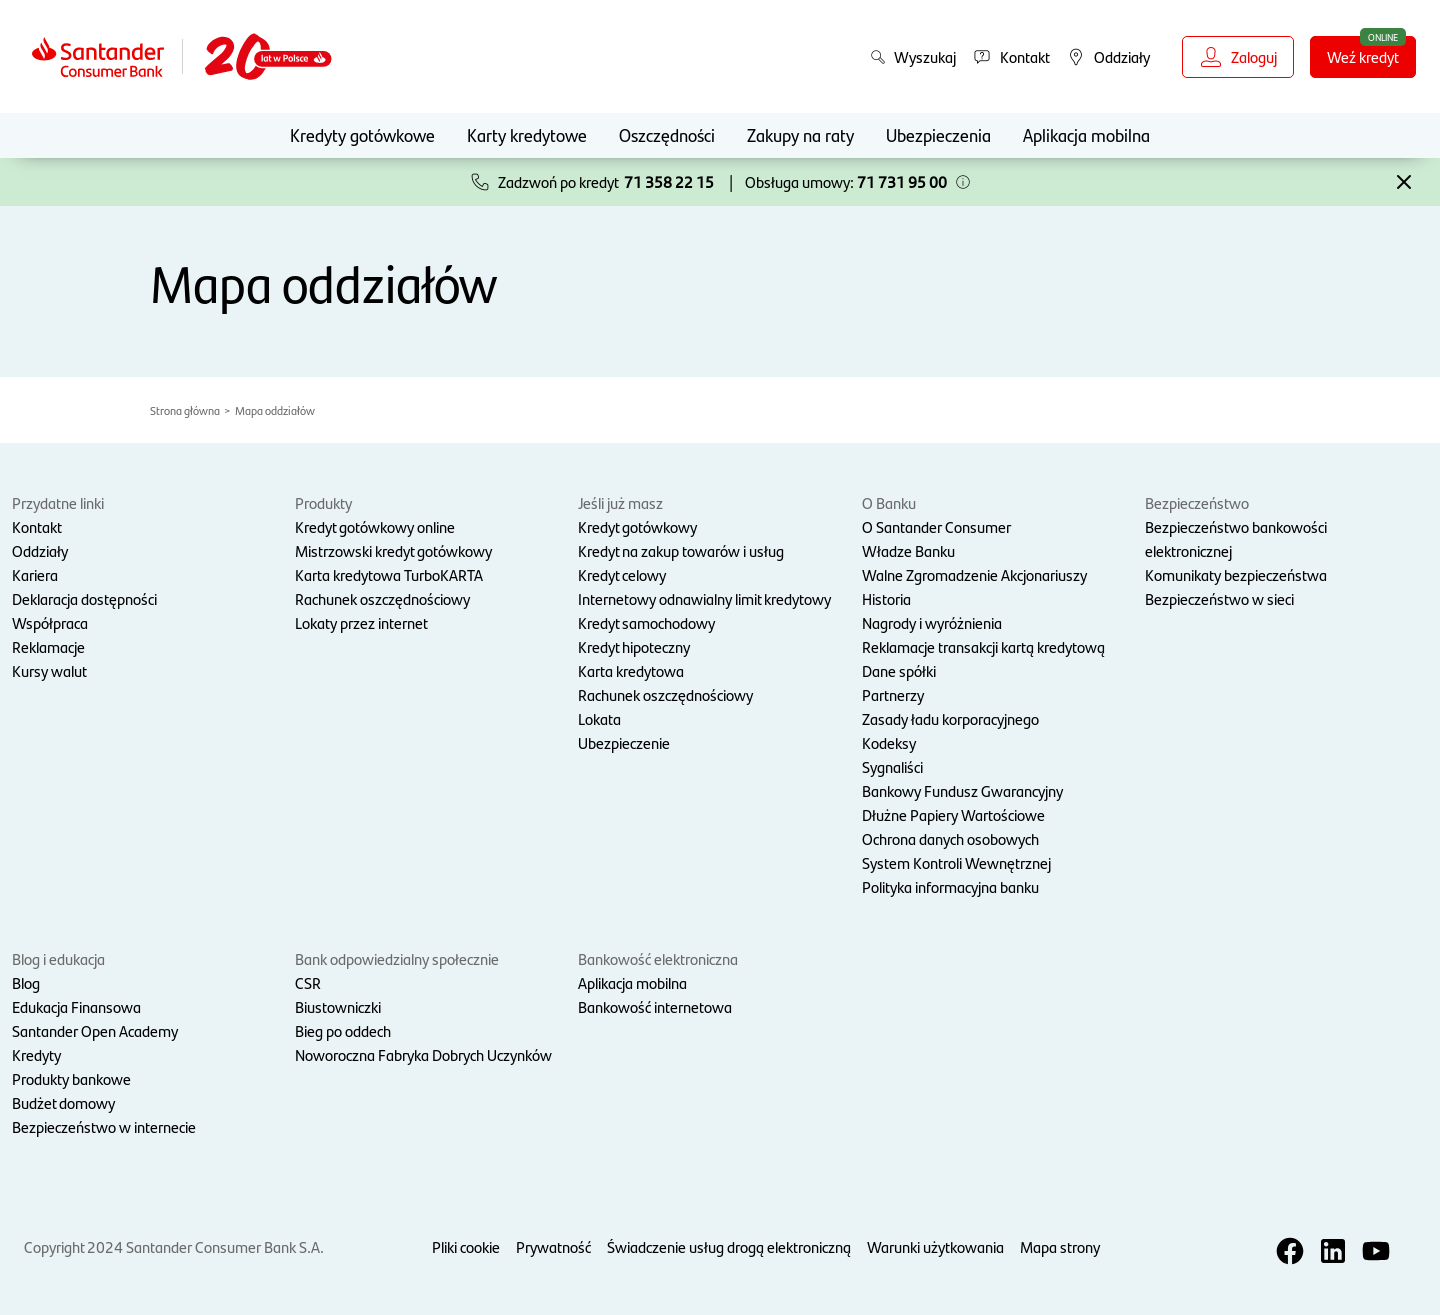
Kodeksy (889, 742)
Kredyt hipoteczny (634, 646)
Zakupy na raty (800, 134)
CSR (308, 982)
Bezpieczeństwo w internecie (104, 1126)
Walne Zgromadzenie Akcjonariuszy (974, 574)
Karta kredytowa (631, 670)
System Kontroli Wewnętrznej (956, 862)
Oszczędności (667, 134)
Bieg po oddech (343, 1030)
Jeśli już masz (620, 502)
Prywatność (553, 1246)
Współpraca (50, 622)
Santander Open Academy (95, 1030)
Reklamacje (48, 646)
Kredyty (36, 1054)
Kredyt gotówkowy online (375, 526)
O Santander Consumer (936, 526)
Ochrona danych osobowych (950, 838)
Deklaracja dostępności (84, 598)
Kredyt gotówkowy (637, 526)
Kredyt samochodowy (646, 622)
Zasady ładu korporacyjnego (950, 718)
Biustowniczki (338, 1006)
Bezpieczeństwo (1197, 502)
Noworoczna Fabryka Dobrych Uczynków (423, 1054)
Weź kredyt (1363, 56)
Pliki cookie (466, 1246)
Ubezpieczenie (624, 742)
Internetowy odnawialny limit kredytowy (704, 598)
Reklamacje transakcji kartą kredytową (983, 646)
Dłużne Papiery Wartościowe (953, 814)
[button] (963, 182)
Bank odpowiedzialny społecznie (397, 958)
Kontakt (37, 526)
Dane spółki (899, 670)
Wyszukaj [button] (913, 56)
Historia (886, 598)
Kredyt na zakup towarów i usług (681, 550)
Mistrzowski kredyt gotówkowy (393, 550)
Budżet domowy (63, 1102)
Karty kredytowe (527, 134)
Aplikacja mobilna (1086, 134)
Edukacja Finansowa (76, 1006)
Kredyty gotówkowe (362, 134)
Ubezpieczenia (938, 134)
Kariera (35, 574)
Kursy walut (49, 670)
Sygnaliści (892, 766)
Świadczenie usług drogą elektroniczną (729, 1246)
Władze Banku (908, 550)
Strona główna (185, 410)
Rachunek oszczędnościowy (382, 598)
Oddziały (40, 550)
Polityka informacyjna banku (950, 886)
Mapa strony (1060, 1246)
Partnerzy (893, 694)
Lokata (599, 718)
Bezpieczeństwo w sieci (1219, 598)
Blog (26, 982)
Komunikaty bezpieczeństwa (1236, 574)
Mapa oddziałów (275, 410)
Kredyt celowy (622, 574)
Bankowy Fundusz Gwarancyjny (962, 790)
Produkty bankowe (71, 1078)
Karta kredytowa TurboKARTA (389, 574)
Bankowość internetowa (655, 1006)
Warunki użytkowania (935, 1246)
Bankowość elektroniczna (658, 958)
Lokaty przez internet (361, 622)
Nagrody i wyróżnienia (932, 622)
